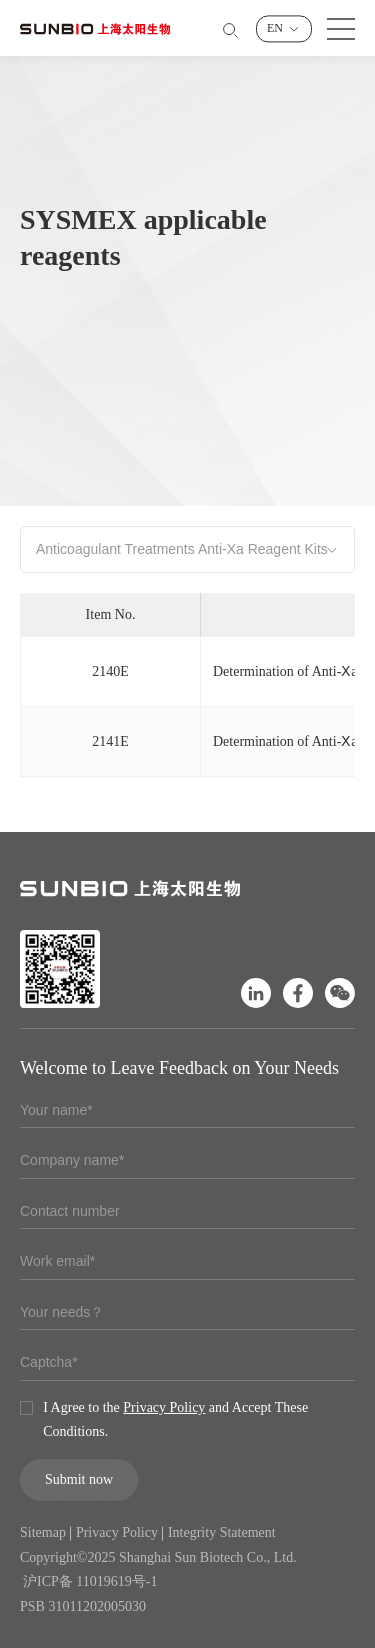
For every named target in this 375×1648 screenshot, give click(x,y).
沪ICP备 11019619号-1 (90, 1581)
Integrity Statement (222, 1532)
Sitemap (43, 1532)
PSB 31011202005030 (83, 1606)
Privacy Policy (164, 1407)
